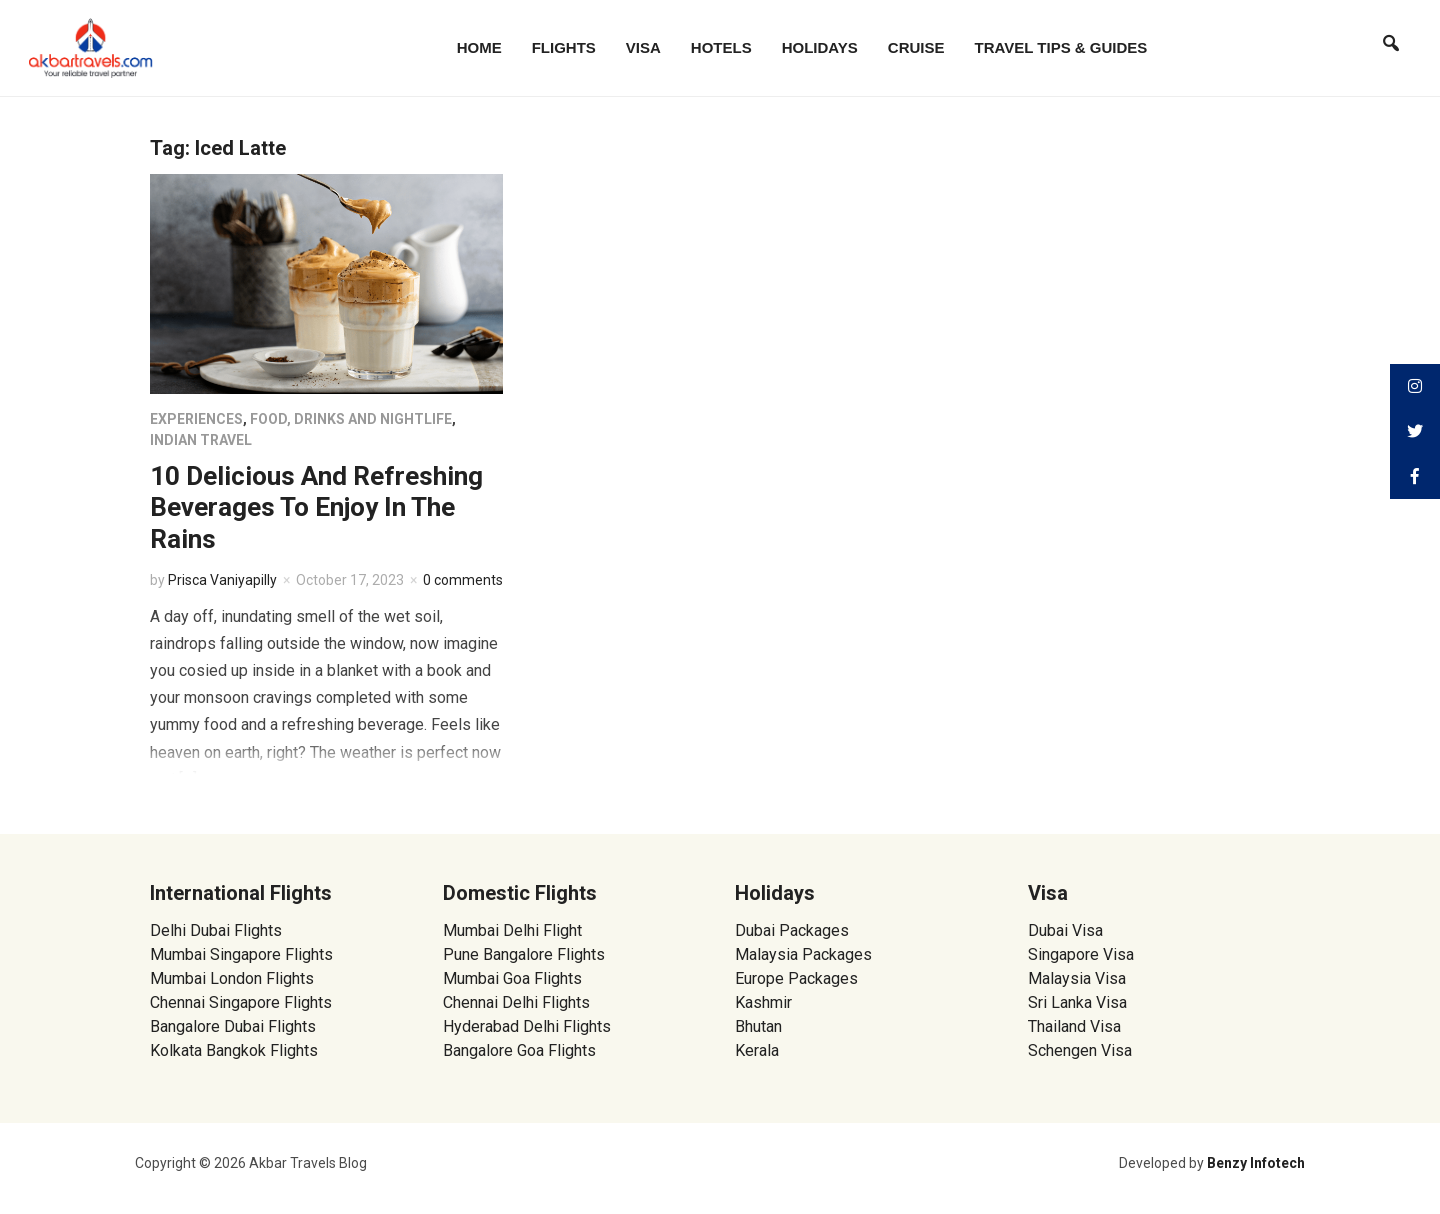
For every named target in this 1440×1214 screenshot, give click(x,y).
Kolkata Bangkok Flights (234, 1050)
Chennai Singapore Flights (241, 1002)
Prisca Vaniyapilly (222, 580)
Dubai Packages (792, 930)
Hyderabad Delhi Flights (527, 1026)
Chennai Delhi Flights (516, 1002)
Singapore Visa (1081, 954)
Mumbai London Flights (232, 978)
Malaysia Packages (803, 954)
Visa (643, 47)
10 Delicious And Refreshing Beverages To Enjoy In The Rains (316, 507)
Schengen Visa (1080, 1050)
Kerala (757, 1050)
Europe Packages (796, 978)
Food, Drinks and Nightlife (351, 419)
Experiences (196, 419)
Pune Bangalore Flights (524, 954)
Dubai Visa (1065, 930)
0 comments (463, 580)
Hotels (721, 47)
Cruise (916, 47)
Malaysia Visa (1077, 978)
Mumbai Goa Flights (512, 978)
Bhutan (758, 1026)
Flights (564, 47)
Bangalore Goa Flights (519, 1050)
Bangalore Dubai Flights (233, 1026)
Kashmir (763, 1002)
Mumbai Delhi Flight (512, 930)
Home (479, 47)
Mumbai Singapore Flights (241, 954)
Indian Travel (201, 440)
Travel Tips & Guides (1061, 47)
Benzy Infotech (1256, 1163)
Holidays (820, 47)
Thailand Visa (1074, 1026)
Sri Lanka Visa (1079, 1002)
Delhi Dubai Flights (216, 930)
